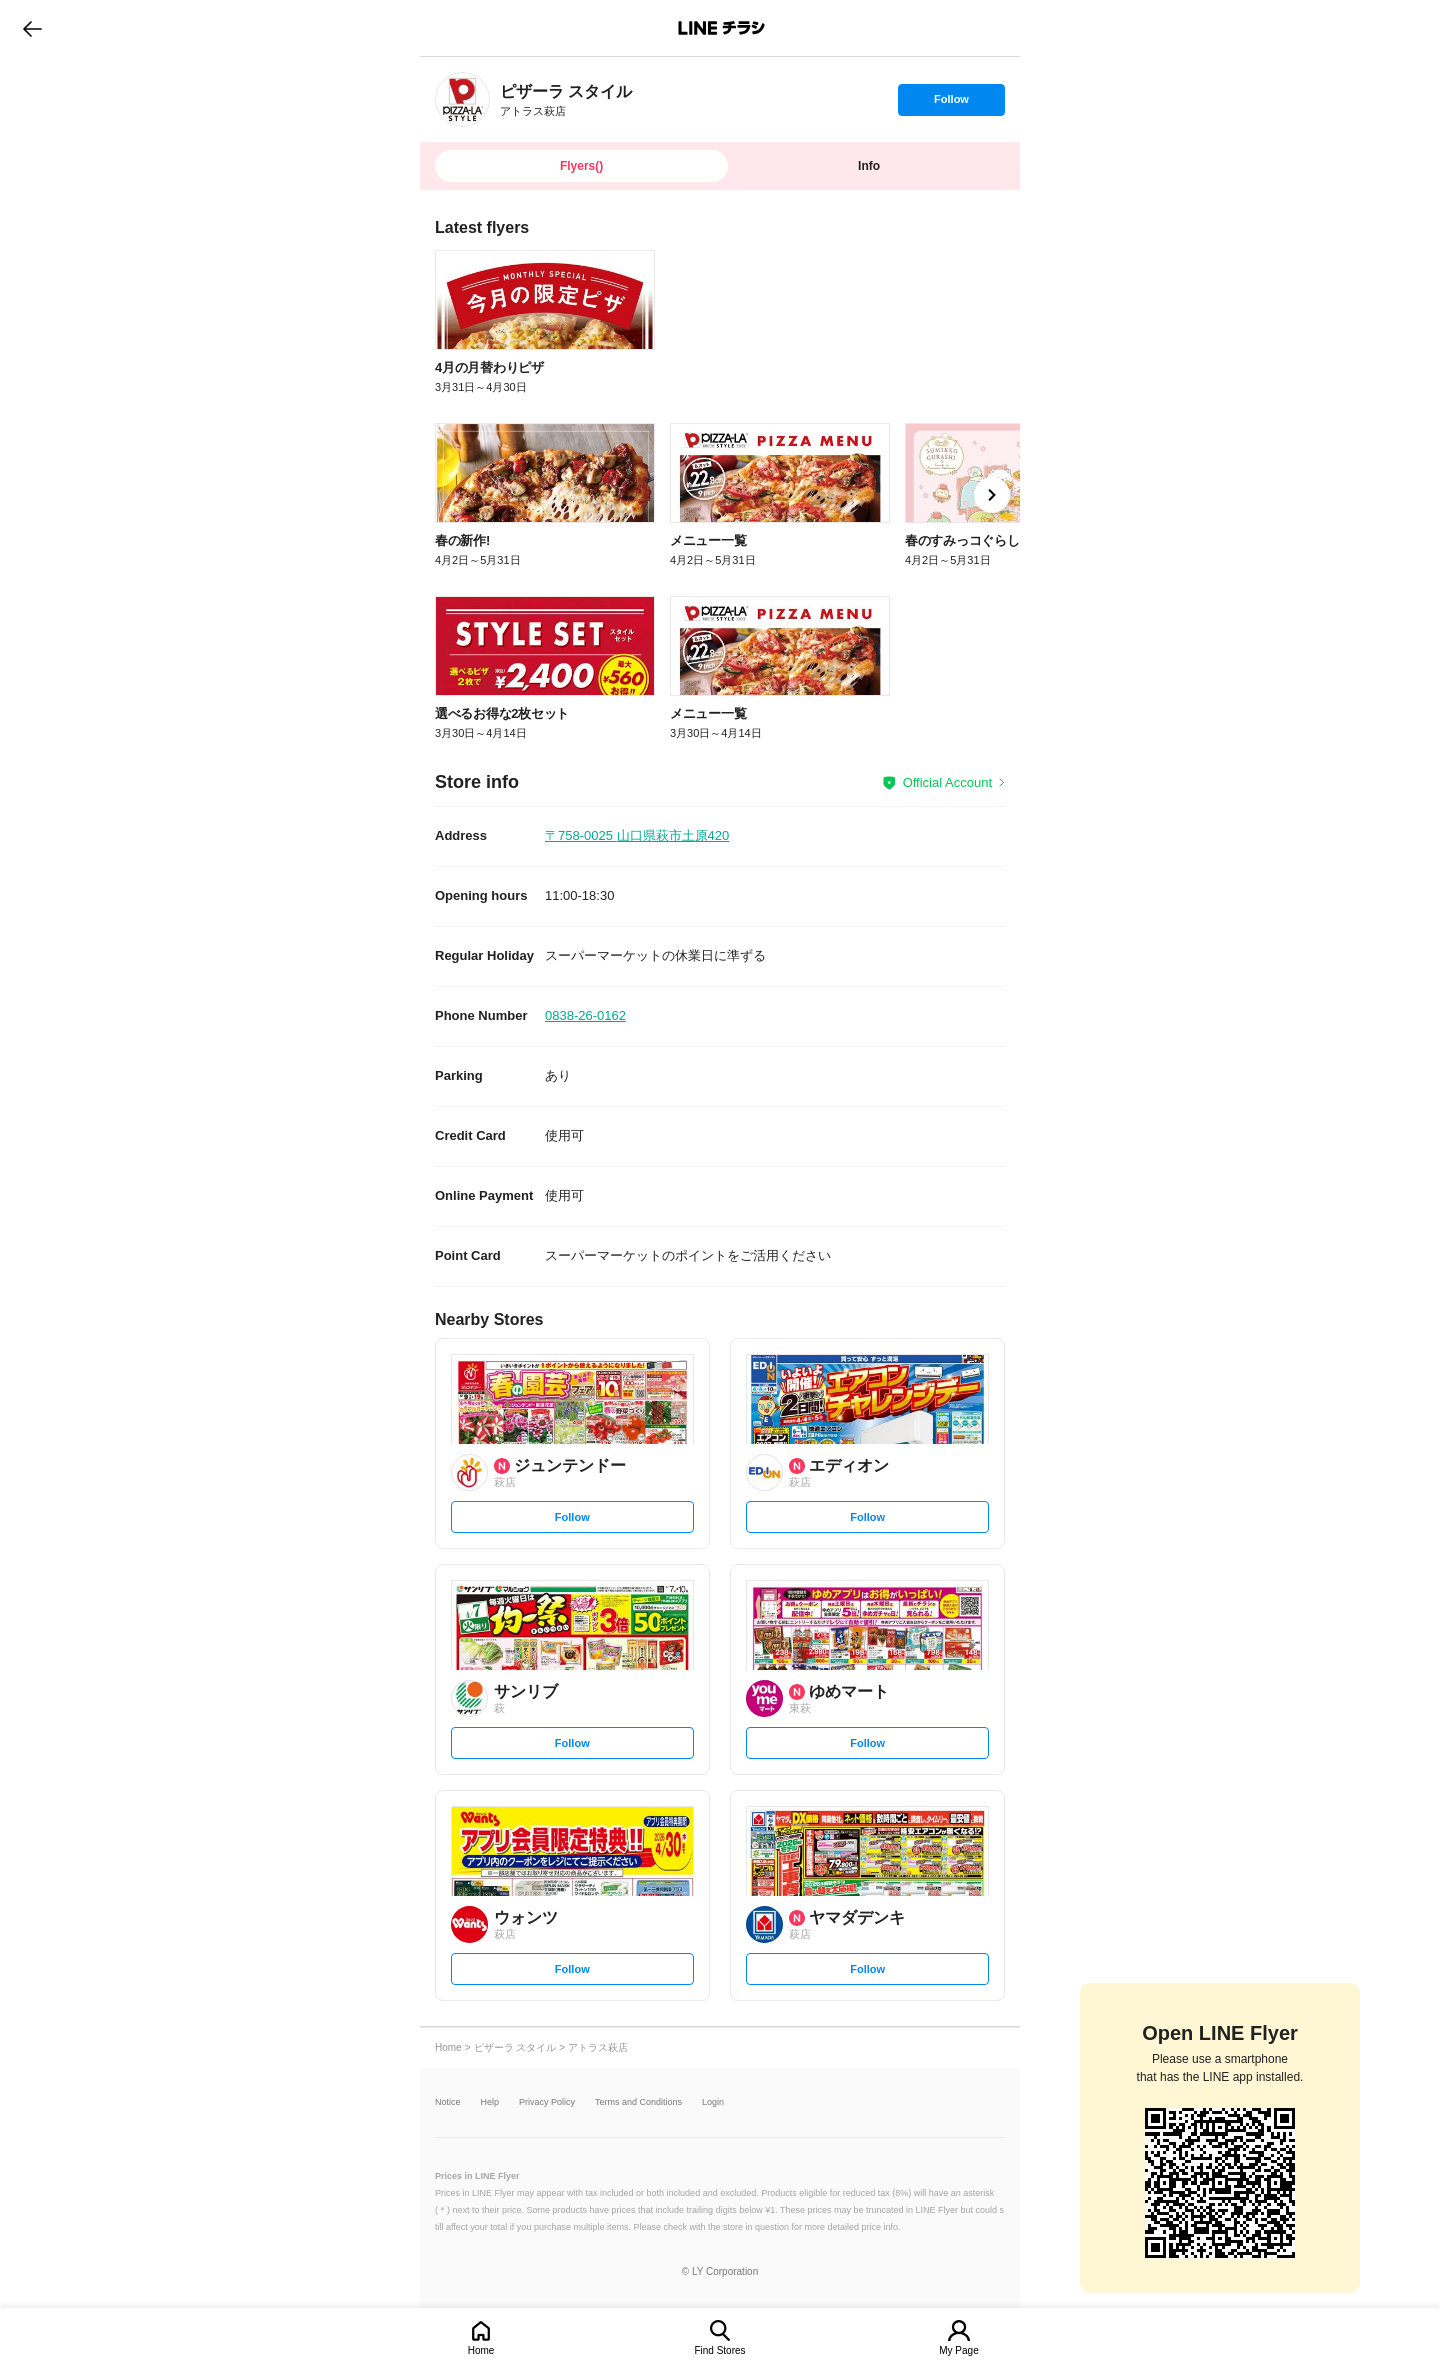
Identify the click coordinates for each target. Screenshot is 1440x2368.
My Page (958, 2350)
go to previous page (32, 28)
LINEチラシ (721, 28)
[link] (462, 99)
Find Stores (719, 2350)
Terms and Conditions (638, 2102)
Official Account (947, 782)
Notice (448, 2102)
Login (713, 2102)
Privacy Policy (547, 2102)
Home (481, 2350)
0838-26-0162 (585, 1015)
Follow (951, 104)
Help (490, 2102)
